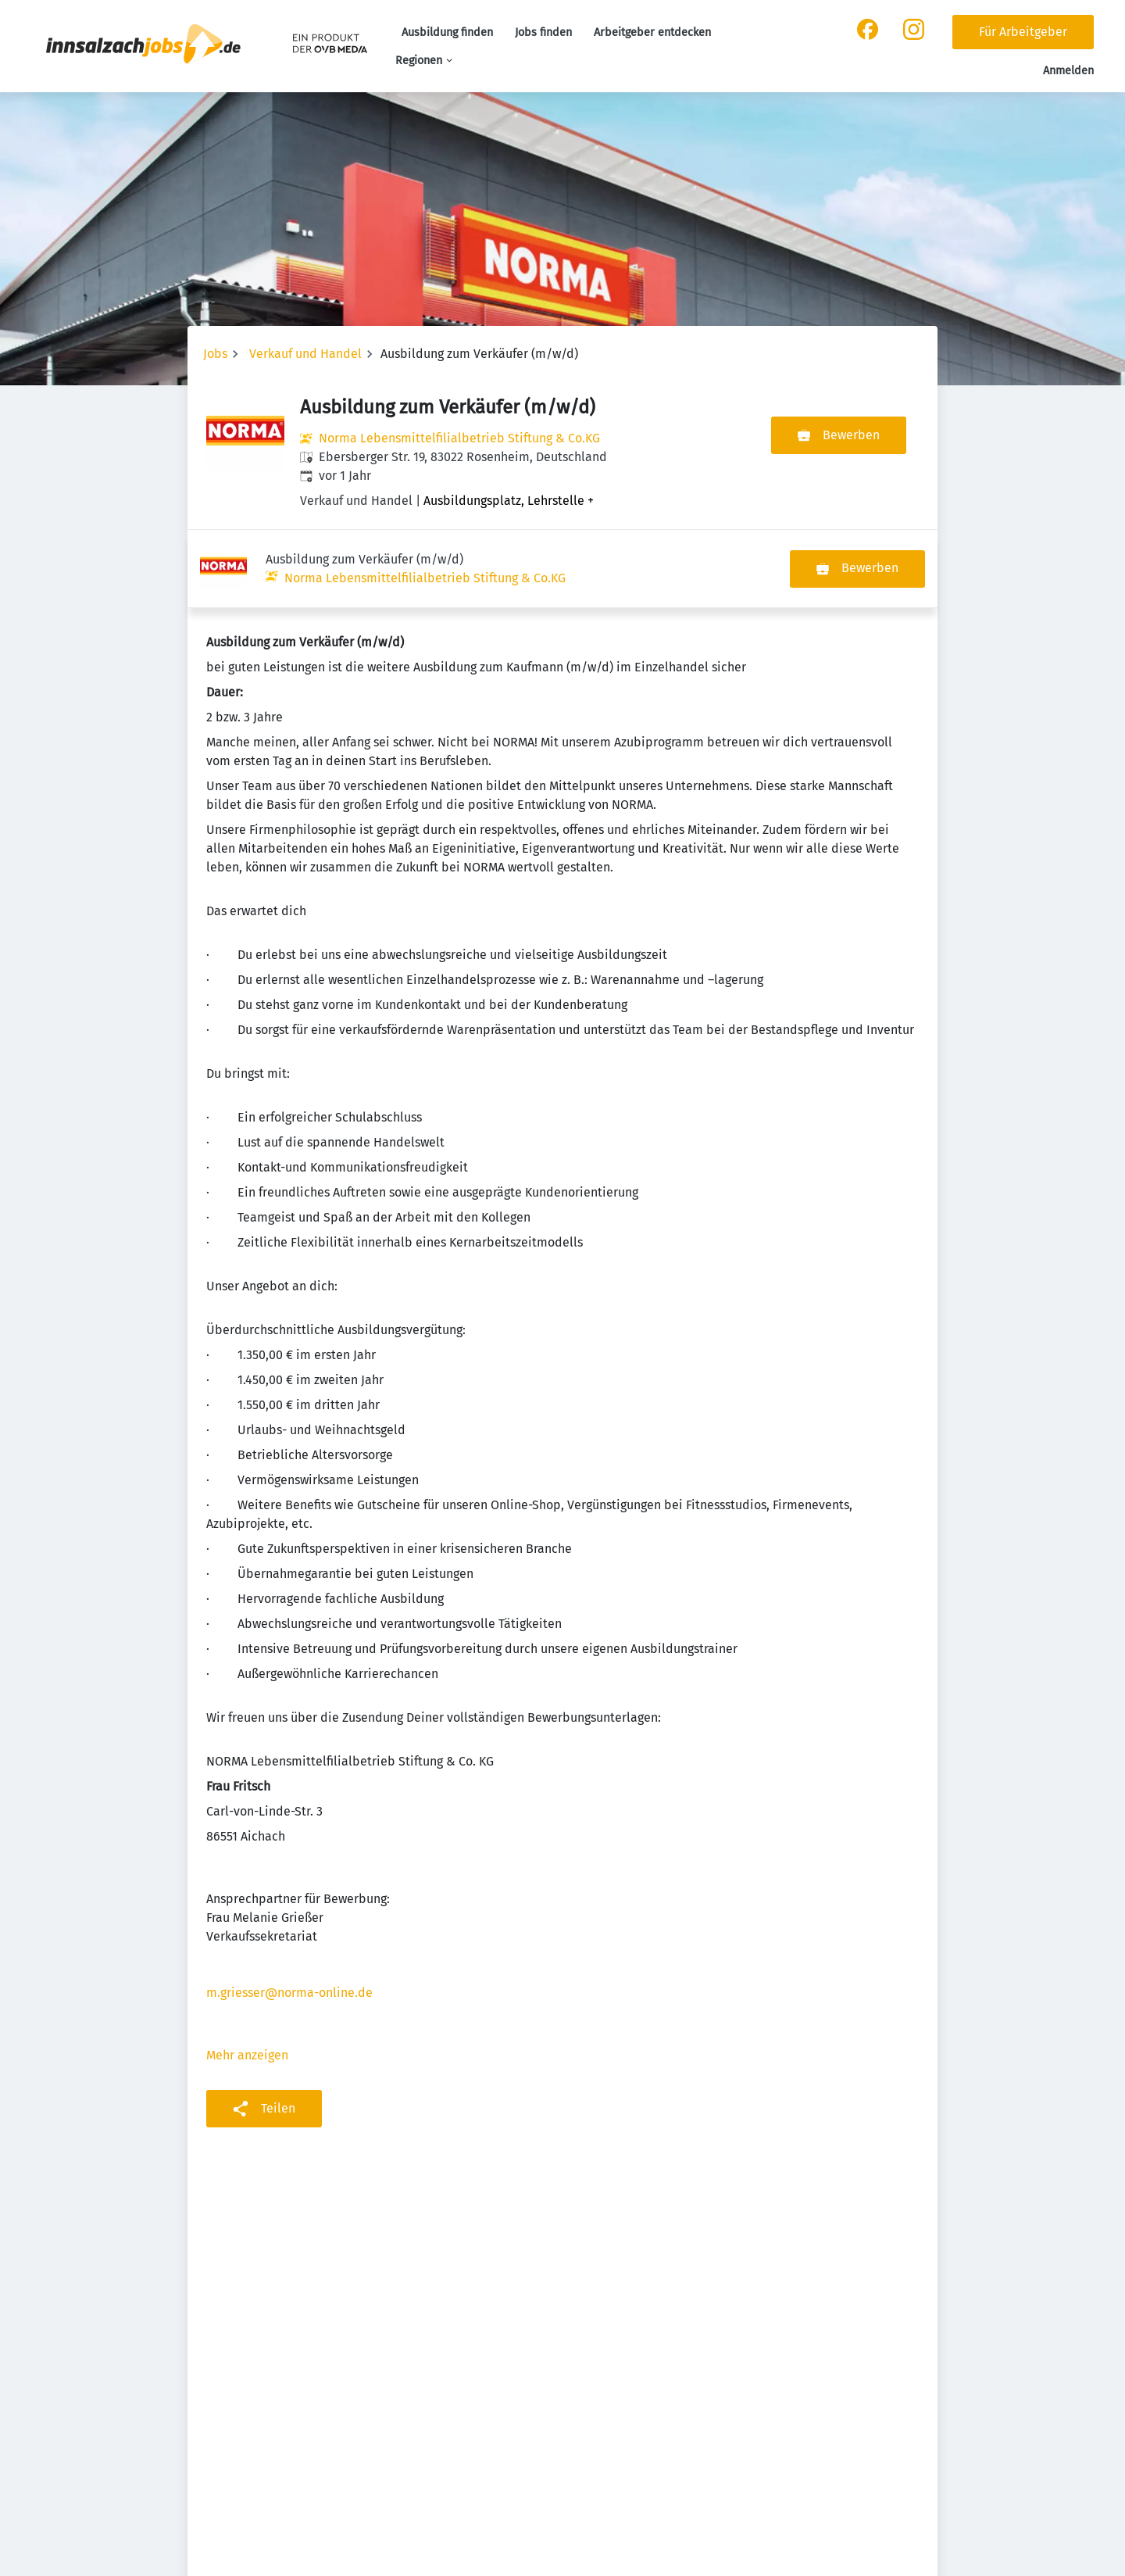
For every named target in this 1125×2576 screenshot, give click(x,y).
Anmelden (1068, 70)
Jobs (215, 353)
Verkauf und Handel (305, 353)
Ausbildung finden (447, 32)
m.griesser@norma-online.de (289, 1914)
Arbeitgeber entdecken (652, 32)
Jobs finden (543, 32)
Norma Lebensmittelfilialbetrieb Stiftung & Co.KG (459, 438)
